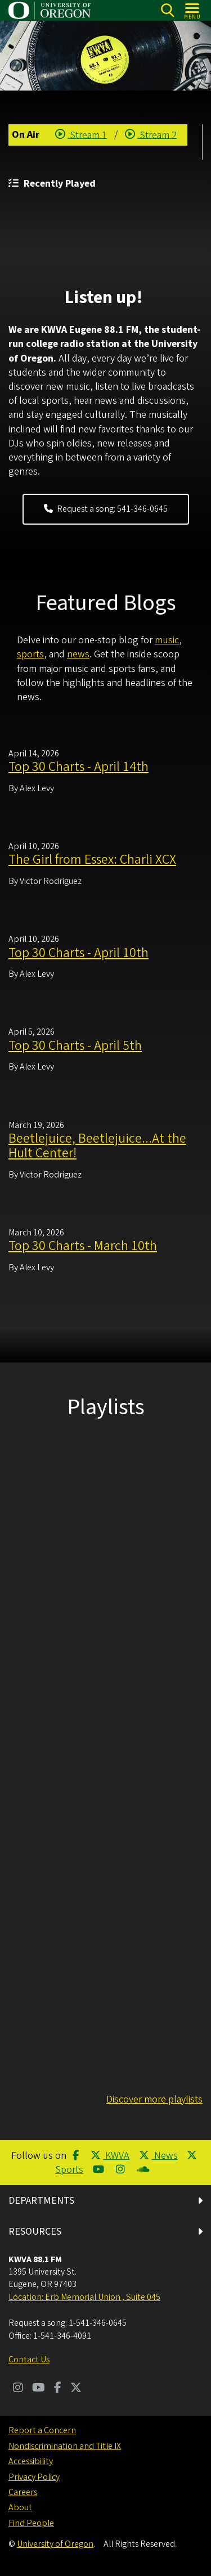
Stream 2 (151, 135)
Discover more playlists (154, 2099)
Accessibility (30, 2461)
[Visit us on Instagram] (18, 2389)
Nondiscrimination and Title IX (64, 2446)
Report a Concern (42, 2430)
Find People (31, 2523)
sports (30, 654)
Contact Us (29, 2359)
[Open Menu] (193, 10)
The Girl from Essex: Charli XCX (92, 859)
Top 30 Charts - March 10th (82, 1246)
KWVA (110, 2156)
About (20, 2507)
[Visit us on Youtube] (39, 2389)
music (167, 640)
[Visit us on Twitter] (76, 2389)
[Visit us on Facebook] (58, 2389)
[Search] (167, 10)
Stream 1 (81, 135)
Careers (22, 2492)
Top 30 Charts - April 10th (78, 952)
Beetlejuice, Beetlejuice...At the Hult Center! (97, 1145)
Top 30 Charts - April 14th (78, 767)
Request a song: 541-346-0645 (106, 509)
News (158, 2156)
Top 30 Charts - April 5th (75, 1045)
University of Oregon (55, 2544)
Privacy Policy (34, 2477)
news (78, 654)
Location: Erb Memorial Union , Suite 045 (84, 2297)
